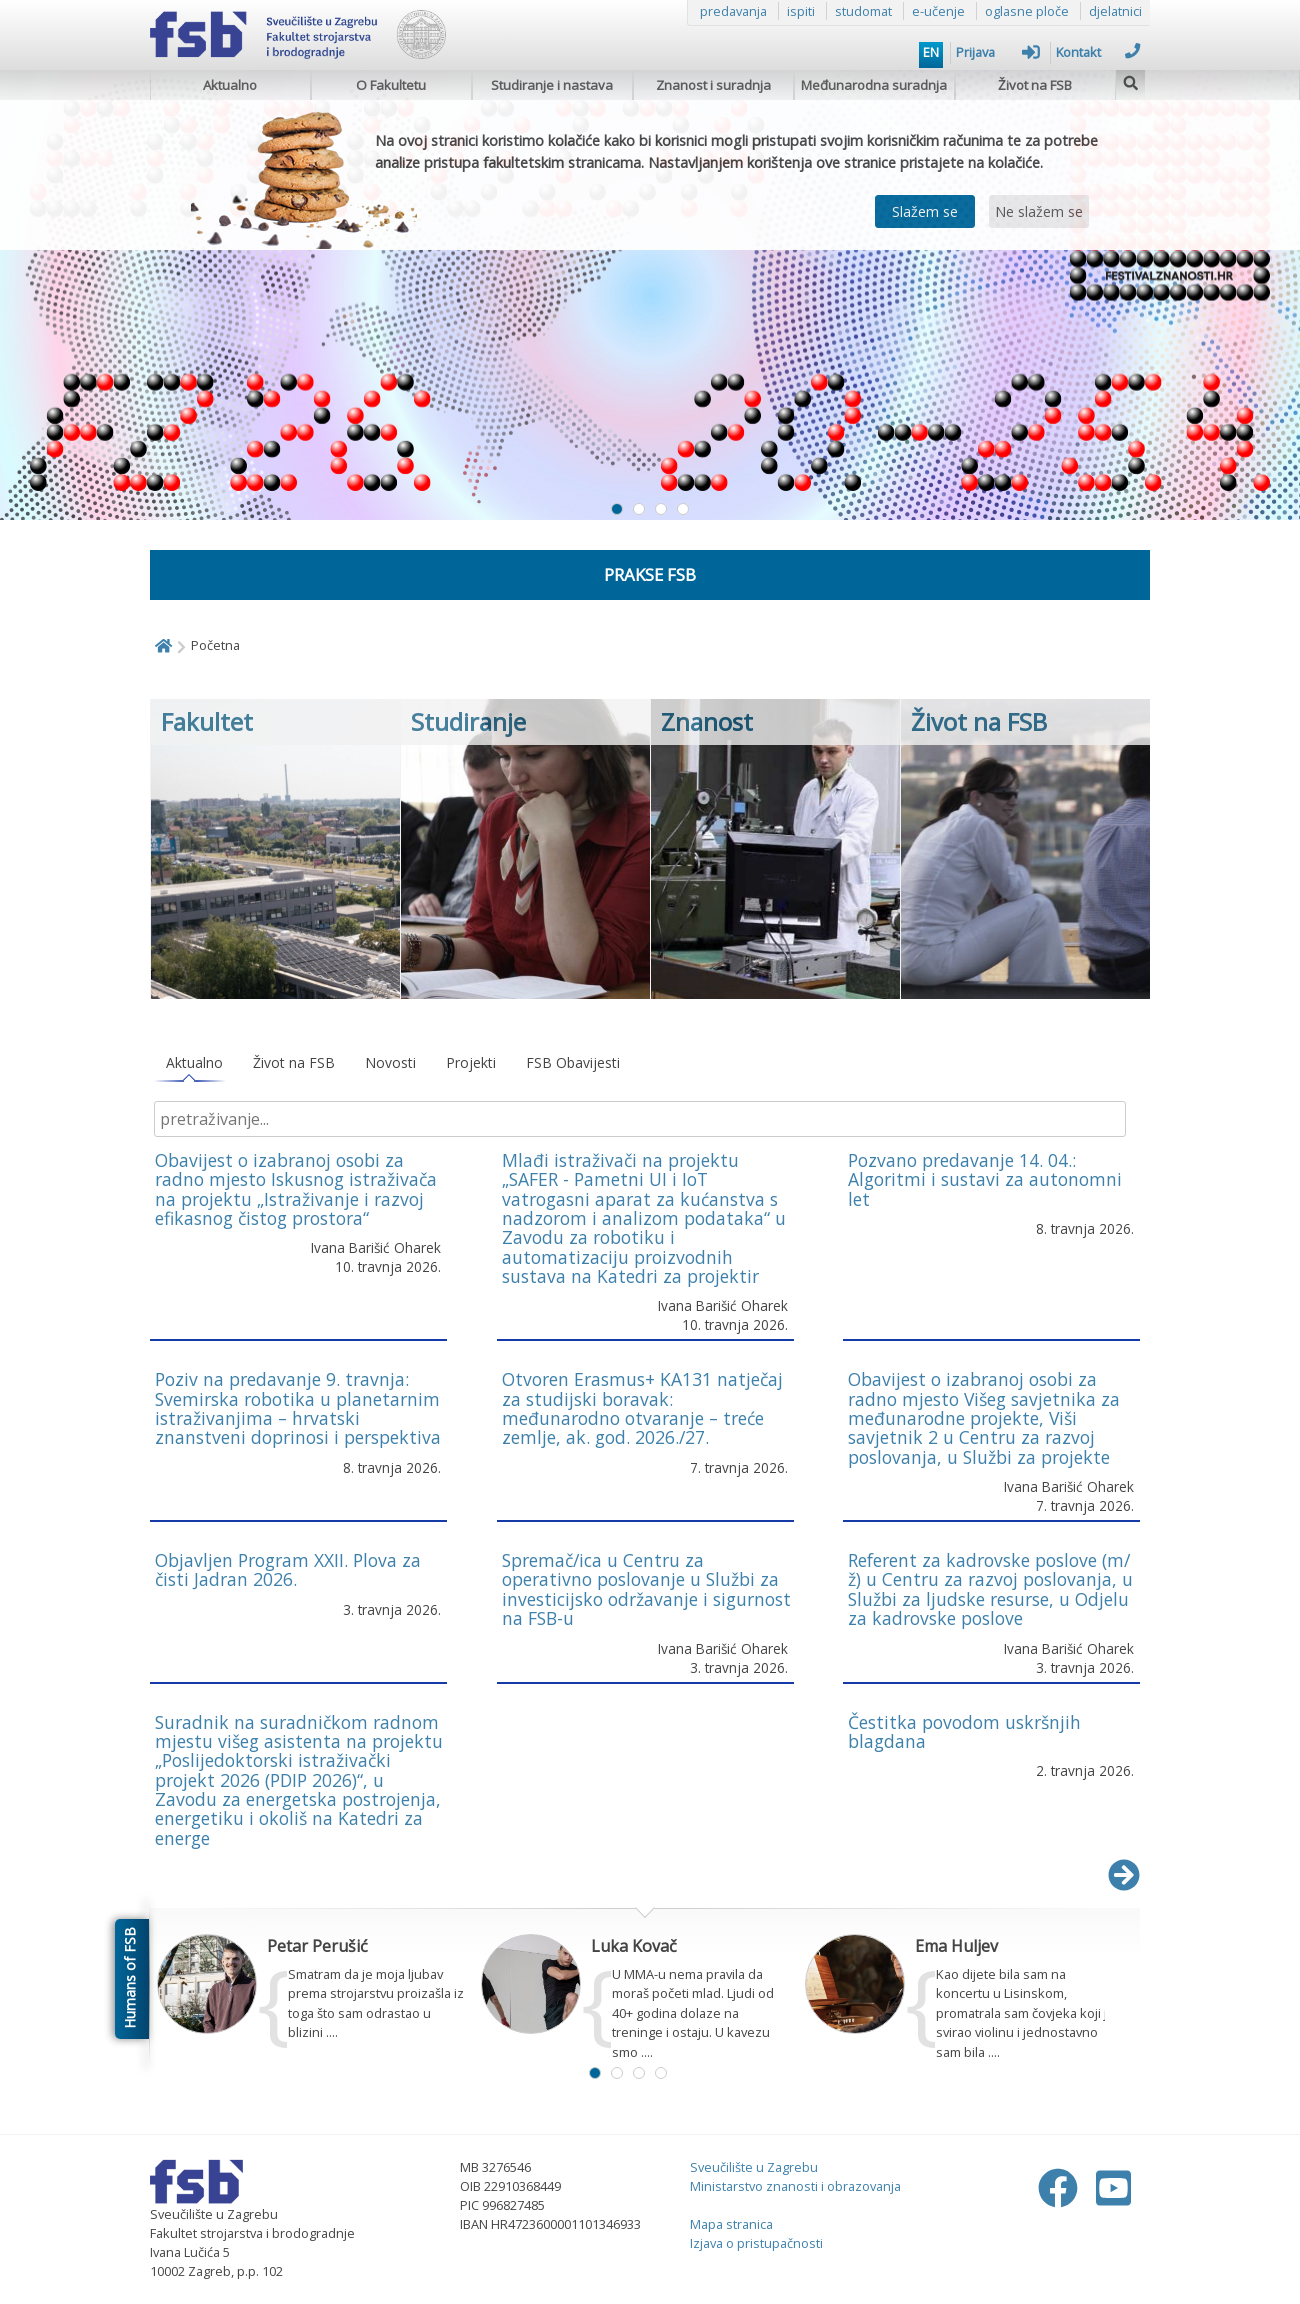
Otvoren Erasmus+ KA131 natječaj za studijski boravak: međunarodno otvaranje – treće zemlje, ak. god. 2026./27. (642, 1408)
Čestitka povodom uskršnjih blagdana (964, 1731)
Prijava (998, 52)
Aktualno (230, 85)
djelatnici (1115, 11)
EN (931, 52)
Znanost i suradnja (713, 85)
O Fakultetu (391, 85)
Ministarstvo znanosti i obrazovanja (795, 2186)
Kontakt (1098, 52)
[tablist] (645, 1063)
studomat (863, 11)
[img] (1131, 80)
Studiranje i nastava (552, 85)
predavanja (733, 11)
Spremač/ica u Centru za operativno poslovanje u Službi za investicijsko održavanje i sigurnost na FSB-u (646, 1589)
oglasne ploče (1027, 11)
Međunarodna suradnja (874, 85)
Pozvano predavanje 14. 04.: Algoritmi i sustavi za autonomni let (985, 1179)
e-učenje (938, 11)
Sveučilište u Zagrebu (754, 2167)
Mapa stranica (731, 2224)
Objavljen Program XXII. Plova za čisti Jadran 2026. (288, 1569)
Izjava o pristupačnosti (756, 2243)
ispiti (801, 11)
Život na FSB (1035, 85)
